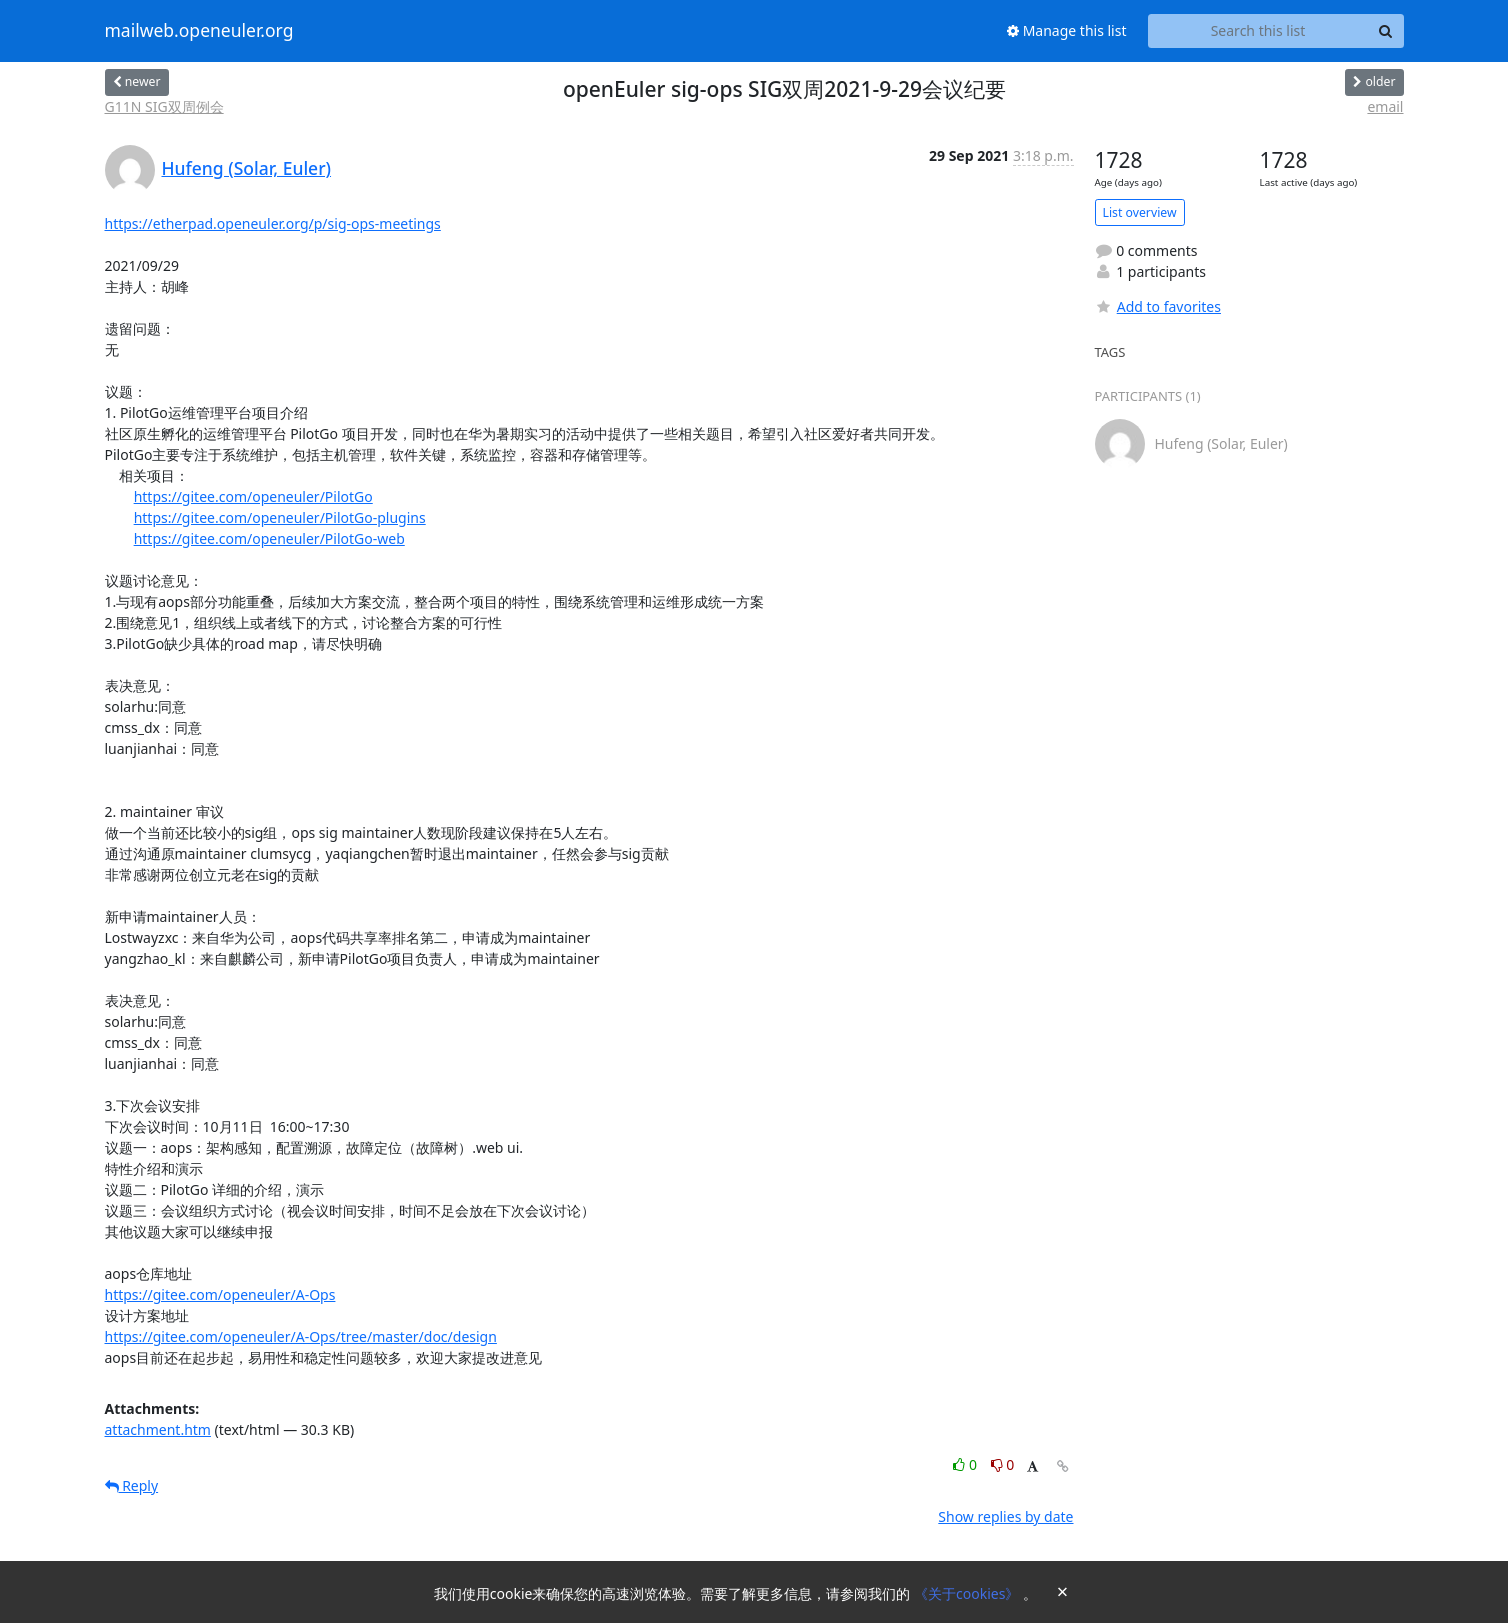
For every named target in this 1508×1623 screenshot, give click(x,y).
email (1385, 106)
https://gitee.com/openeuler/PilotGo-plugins (280, 517)
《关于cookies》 (968, 1593)
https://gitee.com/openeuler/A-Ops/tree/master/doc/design (301, 1336)
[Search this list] (1258, 31)
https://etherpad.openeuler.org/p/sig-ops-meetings (273, 223)
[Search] (1386, 31)
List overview (1140, 212)
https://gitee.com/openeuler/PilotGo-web (269, 538)
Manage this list (1067, 30)
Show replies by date (1005, 1516)
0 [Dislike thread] (1003, 1464)
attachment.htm (158, 1429)
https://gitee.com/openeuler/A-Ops (220, 1294)
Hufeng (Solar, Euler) (247, 168)
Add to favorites (1158, 306)
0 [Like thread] (966, 1464)
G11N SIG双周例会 (164, 106)
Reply (132, 1485)
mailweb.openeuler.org (199, 31)
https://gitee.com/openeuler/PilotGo (253, 496)
